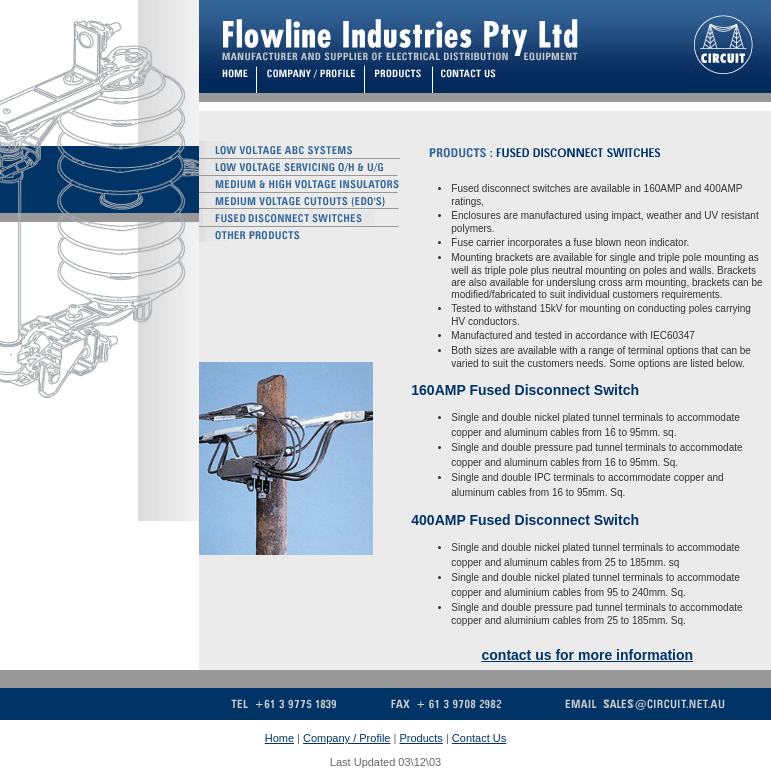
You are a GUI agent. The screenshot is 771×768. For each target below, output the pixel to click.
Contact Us (479, 738)
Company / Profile (346, 738)
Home (279, 738)
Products (420, 738)
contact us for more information (588, 655)
